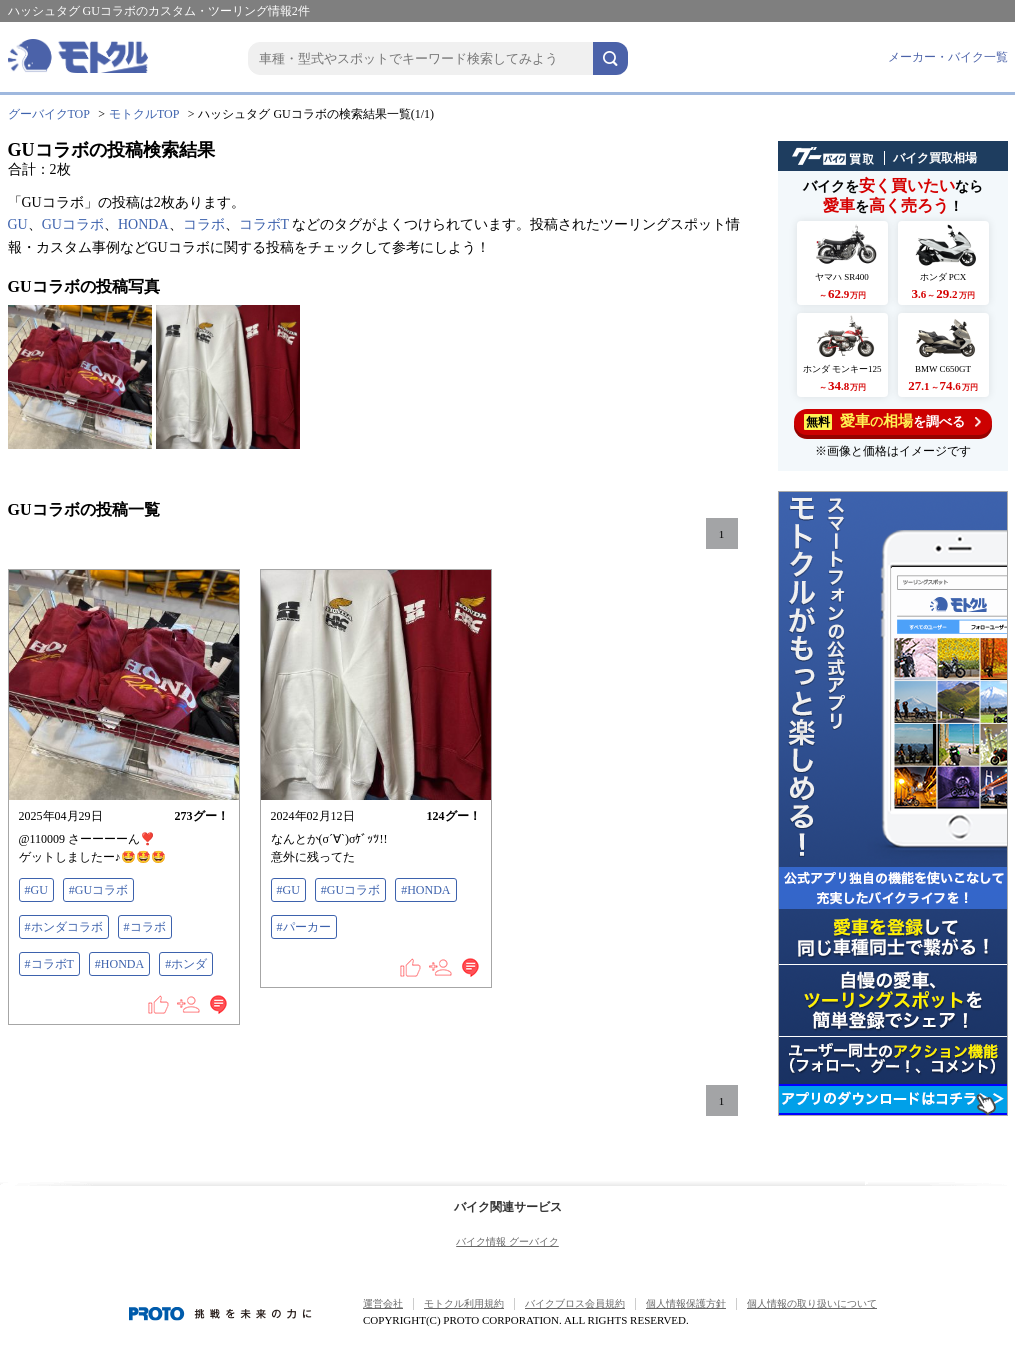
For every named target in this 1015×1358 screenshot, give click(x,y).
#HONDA (119, 964)
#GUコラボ (98, 890)
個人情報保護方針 (686, 1303)
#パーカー (304, 927)
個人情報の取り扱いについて (812, 1303)
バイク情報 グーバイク (507, 1241)
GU (18, 224)
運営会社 (383, 1303)
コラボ (204, 224)
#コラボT (49, 964)
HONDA (143, 224)
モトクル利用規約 (464, 1303)
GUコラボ (73, 224)
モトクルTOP (144, 114)
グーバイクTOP (49, 114)
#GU (36, 890)
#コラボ (145, 927)
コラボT (264, 224)
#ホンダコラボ (64, 927)
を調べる (892, 421)
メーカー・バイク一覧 (948, 57)
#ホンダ (186, 964)
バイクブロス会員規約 (575, 1303)
